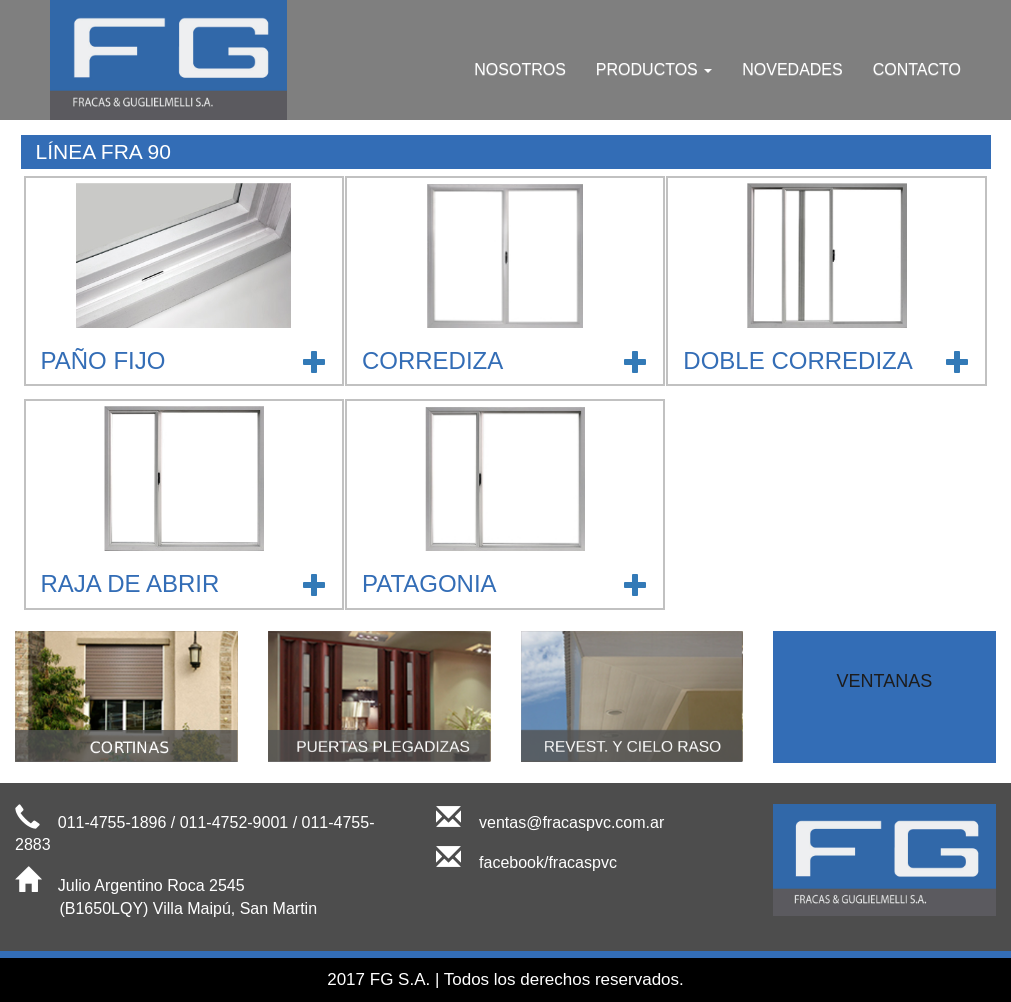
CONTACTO (917, 69)
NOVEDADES (792, 69)
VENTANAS (885, 681)
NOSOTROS (520, 69)
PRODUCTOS (654, 69)
